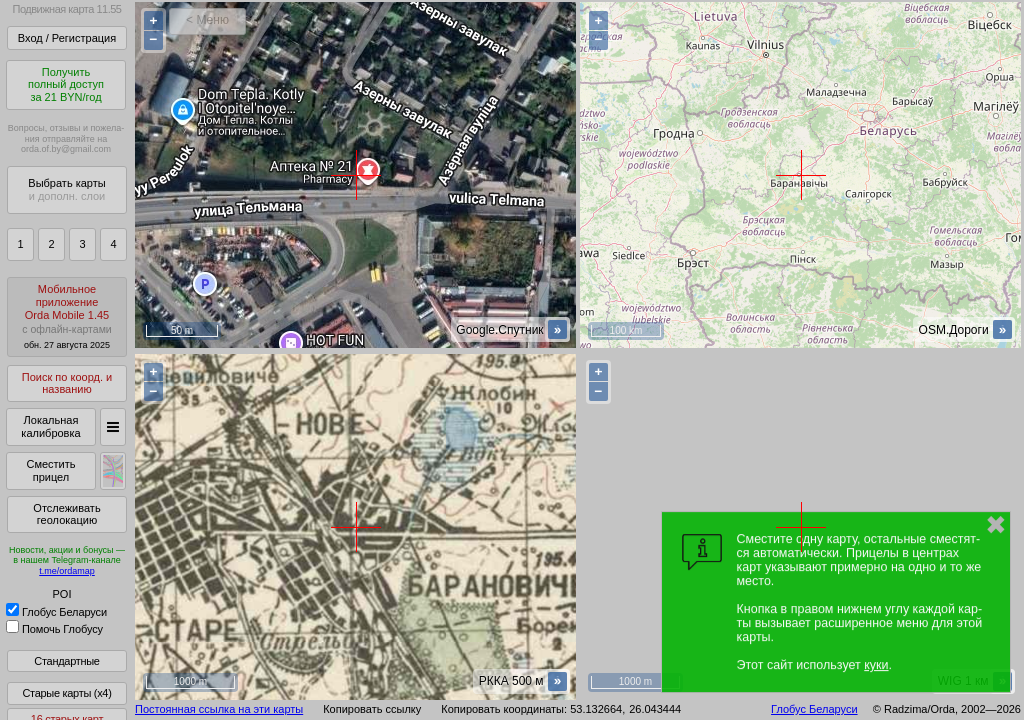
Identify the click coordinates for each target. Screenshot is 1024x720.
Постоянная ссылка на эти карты (219, 709)
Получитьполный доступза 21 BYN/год (66, 84)
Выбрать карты (66, 189)
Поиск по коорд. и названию (67, 383)
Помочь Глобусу (54, 629)
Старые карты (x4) (66, 693)
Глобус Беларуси (56, 612)
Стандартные (66, 661)
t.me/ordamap (67, 571)
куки (876, 665)
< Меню (207, 20)
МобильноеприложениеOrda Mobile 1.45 (67, 316)
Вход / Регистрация (67, 38)
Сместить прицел (50, 470)
